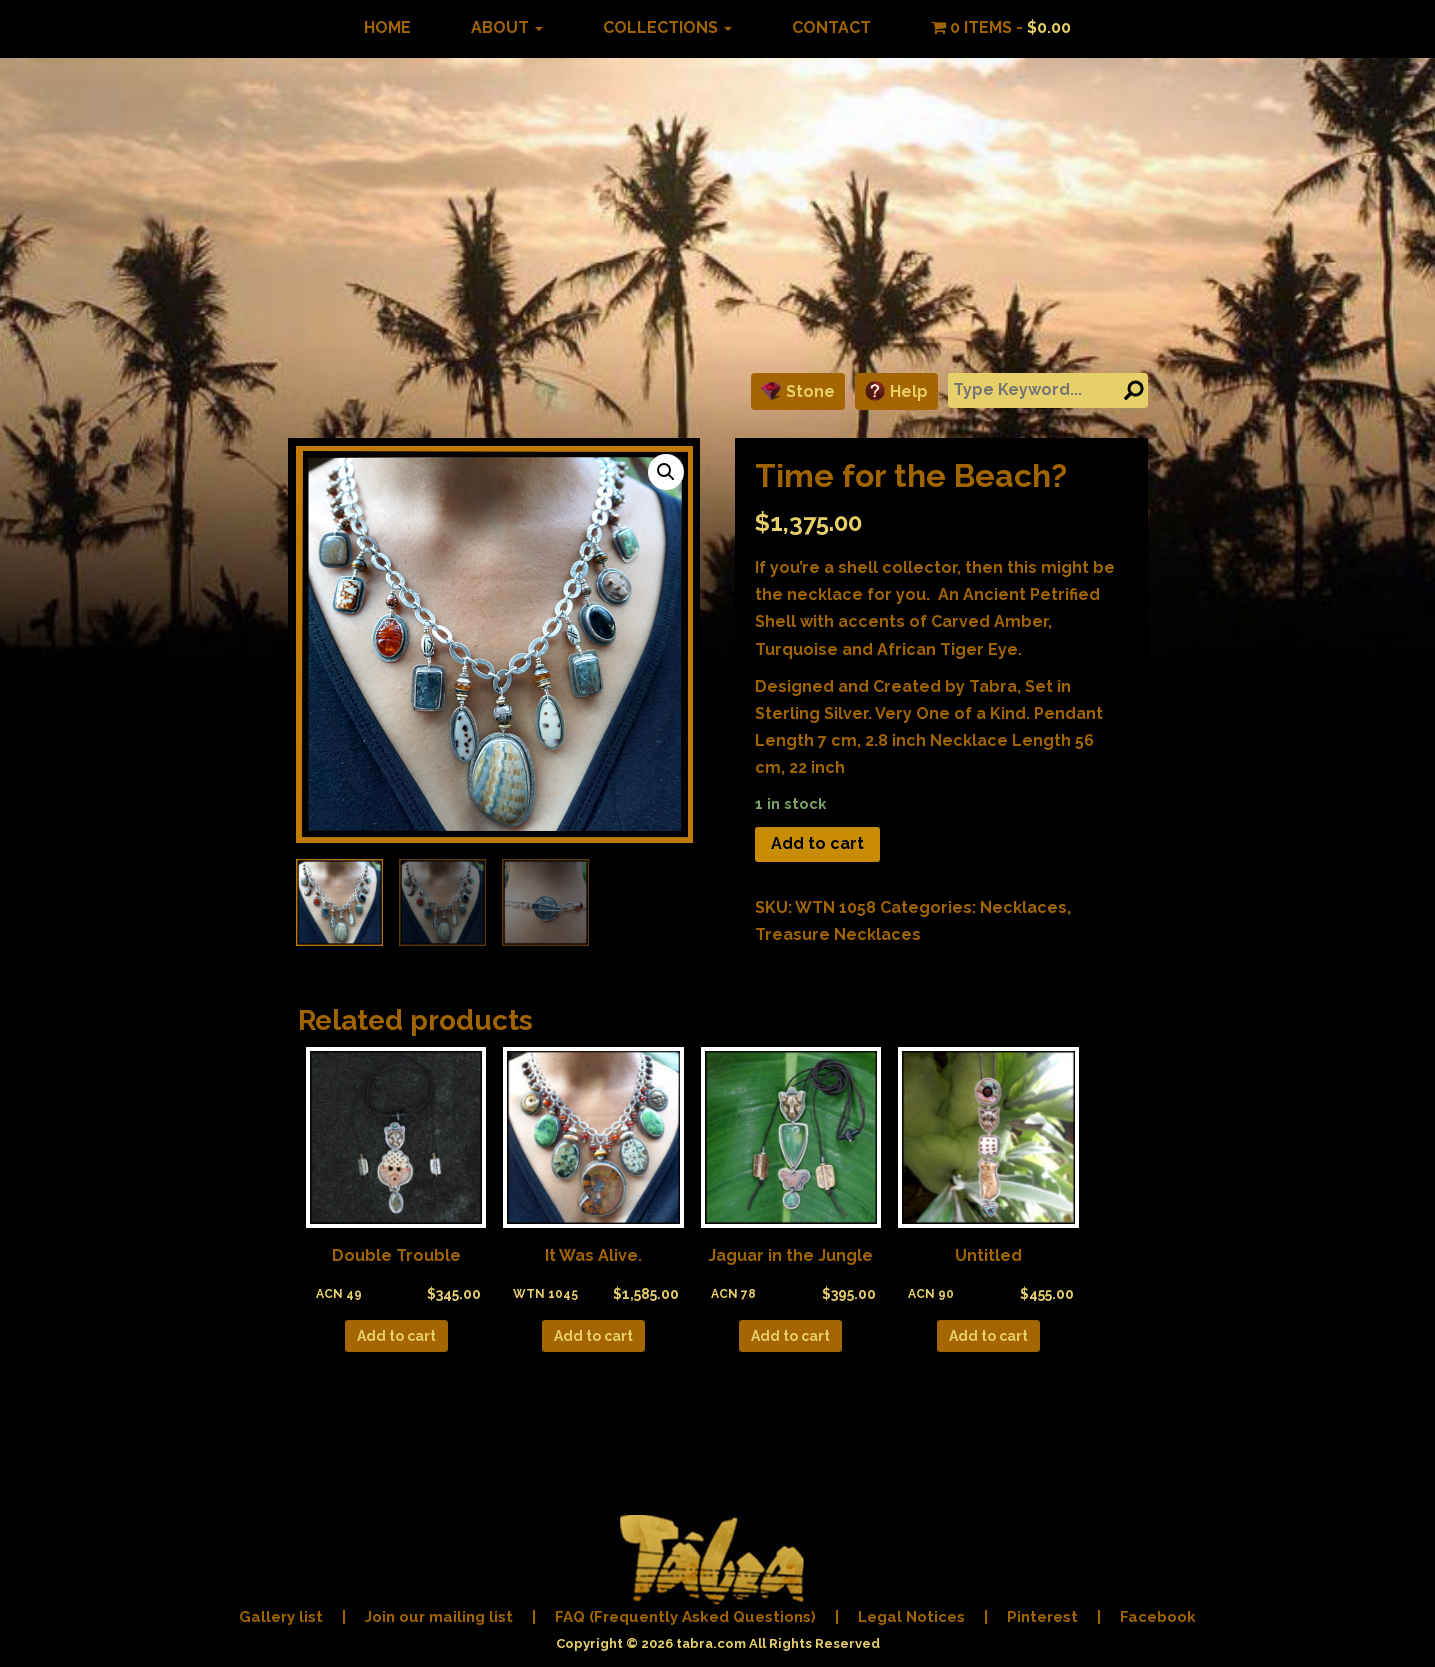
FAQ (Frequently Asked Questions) (685, 1617)
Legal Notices (911, 1617)
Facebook (1158, 1617)
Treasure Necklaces (838, 934)
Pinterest (1042, 1617)
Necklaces (1023, 907)
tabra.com (711, 1643)
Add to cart (817, 843)
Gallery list (281, 1617)
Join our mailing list (439, 1617)
